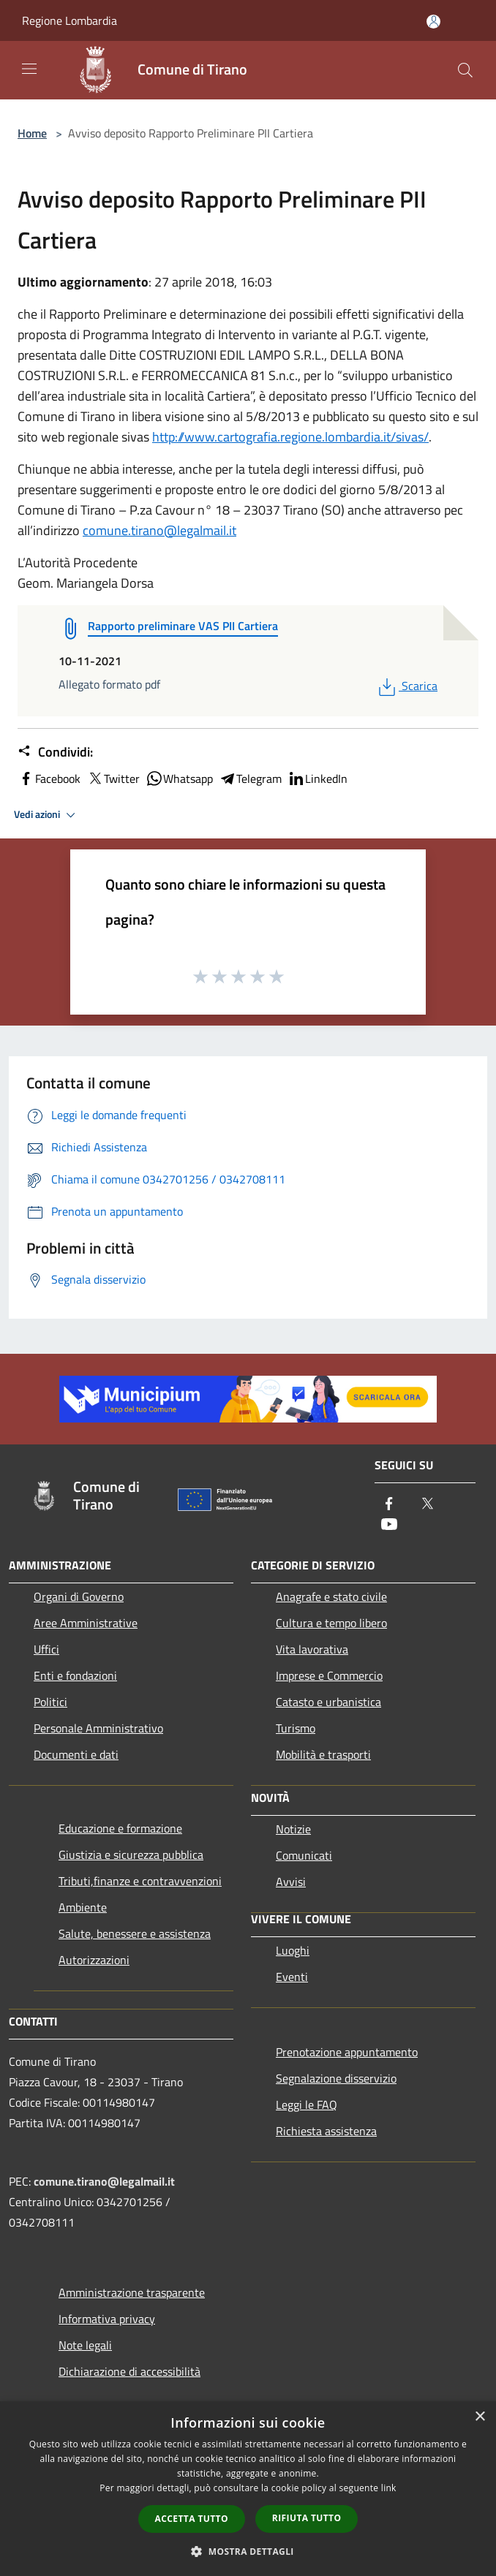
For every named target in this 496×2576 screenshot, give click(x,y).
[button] (248, 2551)
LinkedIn (317, 778)
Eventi (292, 1976)
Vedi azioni (47, 815)
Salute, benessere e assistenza (135, 1933)
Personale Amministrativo (98, 1728)
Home (32, 133)
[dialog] (248, 2488)
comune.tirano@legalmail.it (159, 530)
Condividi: (55, 752)
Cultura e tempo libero (331, 1623)
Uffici (46, 1649)
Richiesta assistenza (326, 2131)
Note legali (85, 2345)
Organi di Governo (79, 1596)
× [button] (479, 2417)
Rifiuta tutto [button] (307, 2518)
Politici (50, 1702)
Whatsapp (179, 778)
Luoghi (292, 1950)
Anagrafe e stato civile (331, 1596)
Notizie (293, 1829)
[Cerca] (465, 70)
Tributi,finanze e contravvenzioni (140, 1881)
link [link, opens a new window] (389, 2488)
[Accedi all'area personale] (433, 21)
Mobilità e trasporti (323, 1754)
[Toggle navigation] (29, 68)
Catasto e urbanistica (328, 1702)
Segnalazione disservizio (336, 2078)
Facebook (49, 778)
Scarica (406, 685)
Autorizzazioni (94, 1960)
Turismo (295, 1728)
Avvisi (291, 1881)
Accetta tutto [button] (191, 2518)
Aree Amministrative (86, 1623)
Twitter (113, 778)
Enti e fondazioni (75, 1675)
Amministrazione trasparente (132, 2292)
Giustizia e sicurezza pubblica (131, 1854)
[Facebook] (389, 1504)
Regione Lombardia (69, 20)
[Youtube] (389, 1525)
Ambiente (83, 1907)
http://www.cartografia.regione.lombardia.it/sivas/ (290, 437)
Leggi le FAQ (306, 2104)
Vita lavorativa (312, 1649)
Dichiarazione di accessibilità (129, 2371)
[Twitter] (427, 1504)
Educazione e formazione (120, 1828)
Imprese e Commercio (329, 1675)
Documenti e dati (76, 1754)
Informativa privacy (107, 2318)
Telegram (250, 778)
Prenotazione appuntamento (347, 2052)
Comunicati (304, 1855)
